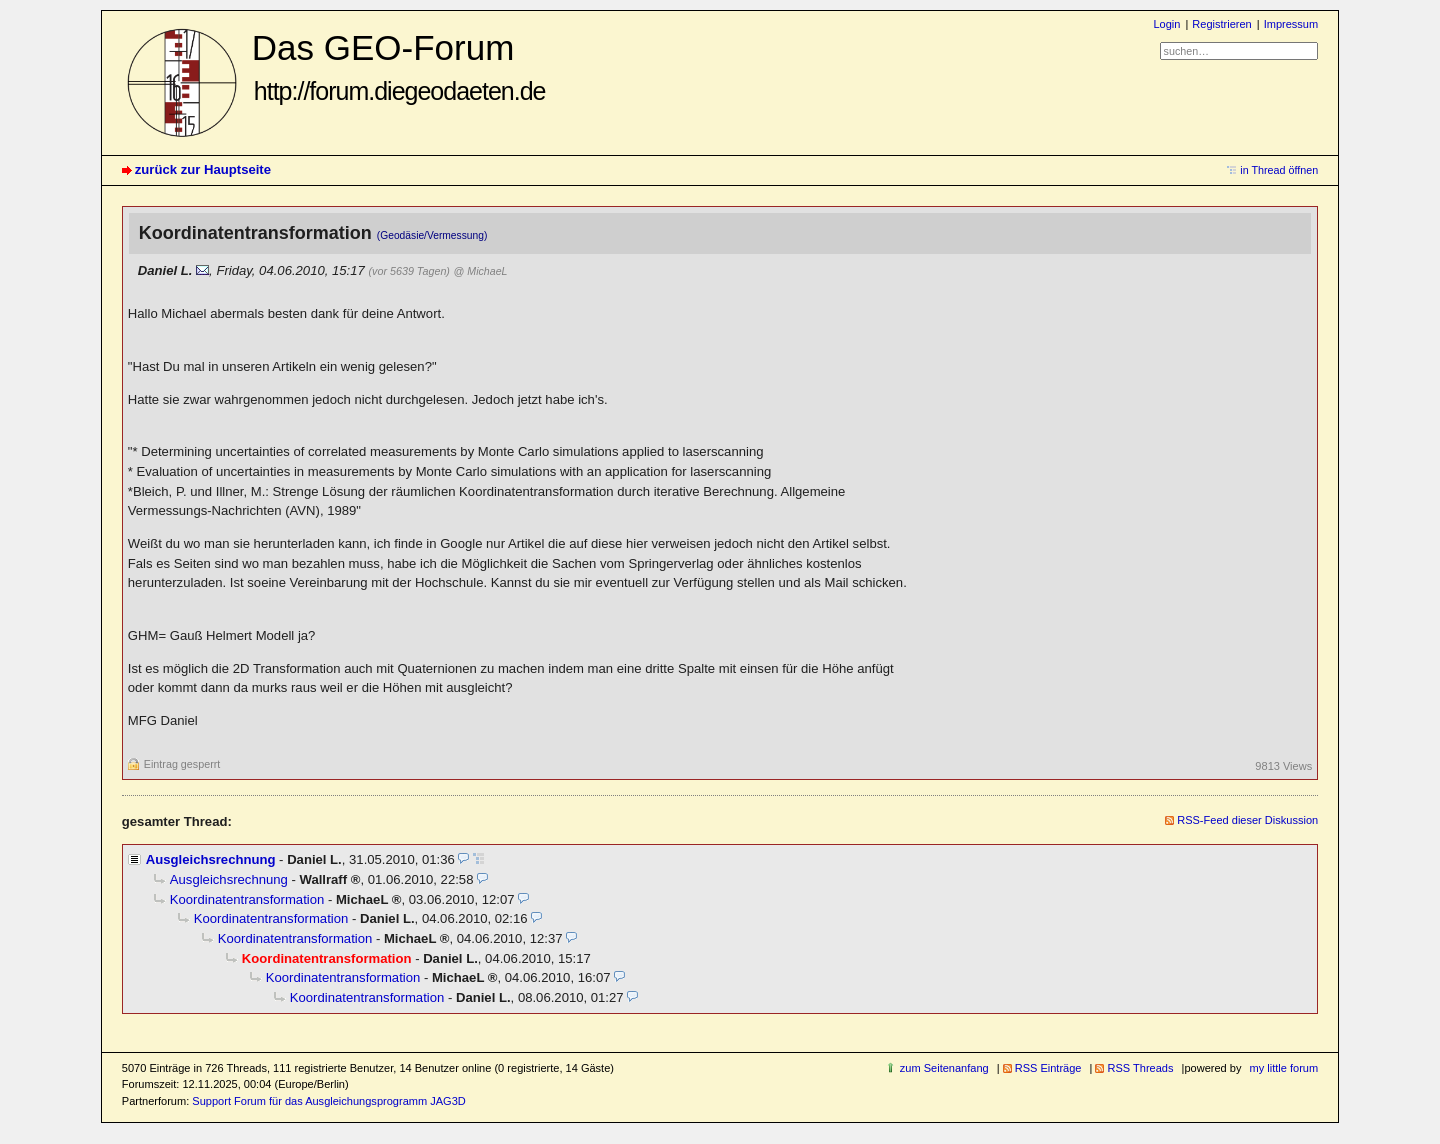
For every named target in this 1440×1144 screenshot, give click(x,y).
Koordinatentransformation (247, 899)
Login (1166, 24)
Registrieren (1221, 24)
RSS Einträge (1048, 1068)
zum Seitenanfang (944, 1068)
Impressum (1291, 24)
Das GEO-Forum (399, 66)
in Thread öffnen (1279, 170)
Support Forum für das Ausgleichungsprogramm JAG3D (328, 1101)
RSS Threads (1140, 1068)
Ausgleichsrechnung (211, 859)
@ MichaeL (481, 271)
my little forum (1284, 1068)
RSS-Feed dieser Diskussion (1247, 820)
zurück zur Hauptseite (203, 169)
